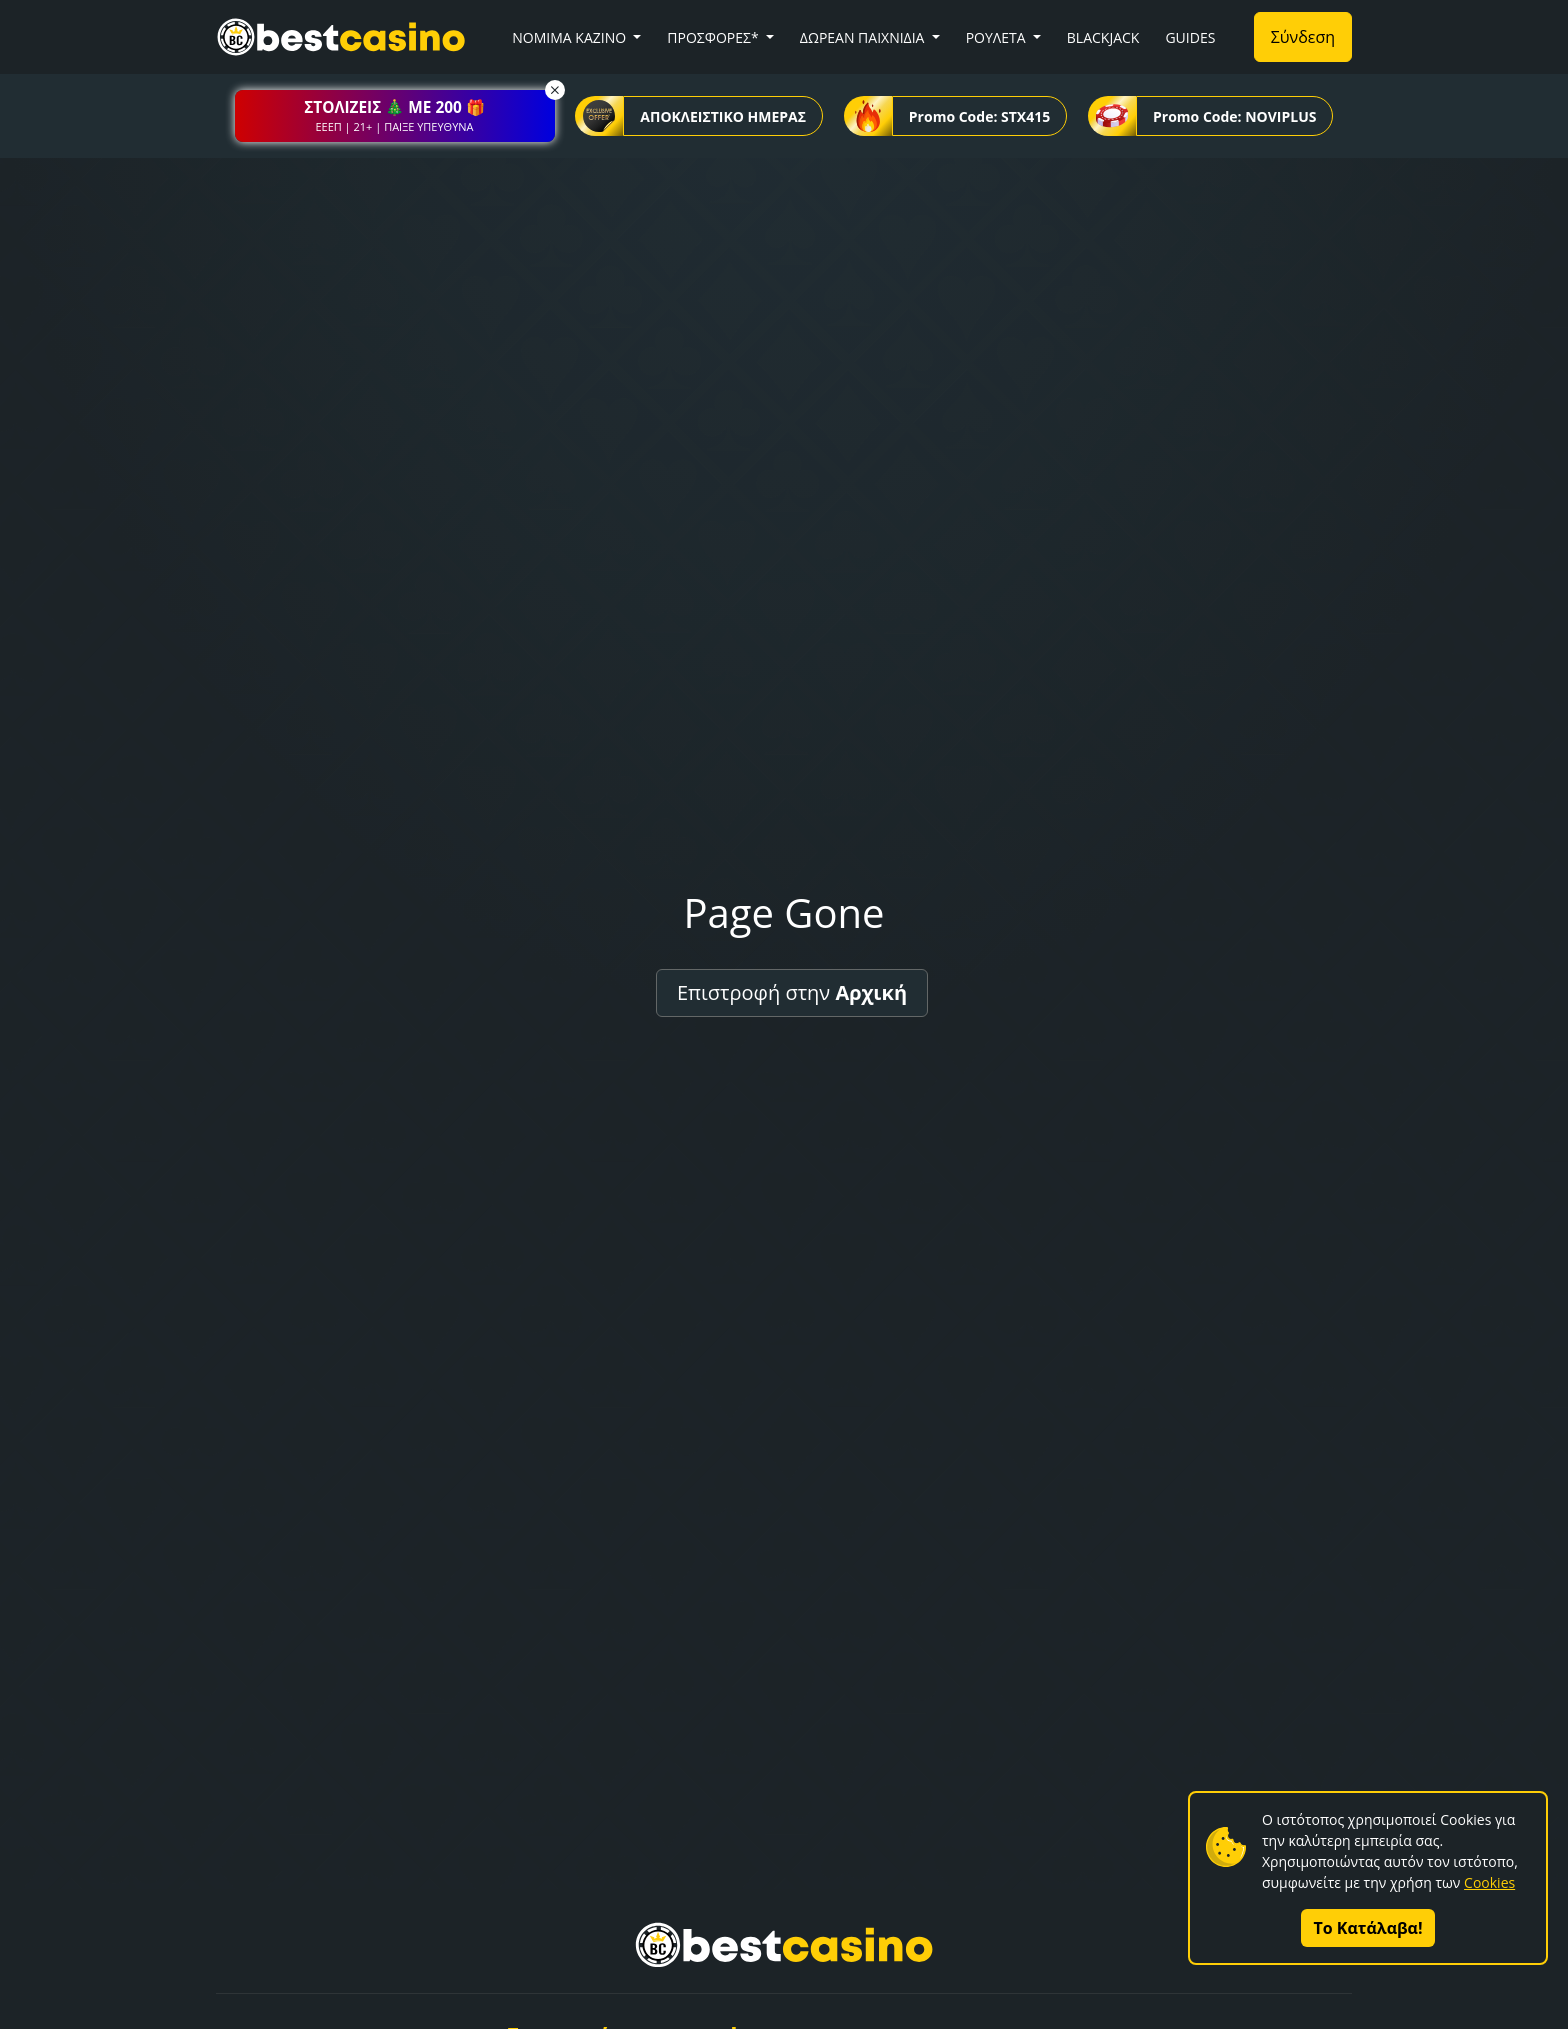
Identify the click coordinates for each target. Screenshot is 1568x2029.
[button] (395, 116)
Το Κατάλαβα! (1368, 1928)
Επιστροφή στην (792, 992)
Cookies (1489, 1882)
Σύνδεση (1303, 37)
